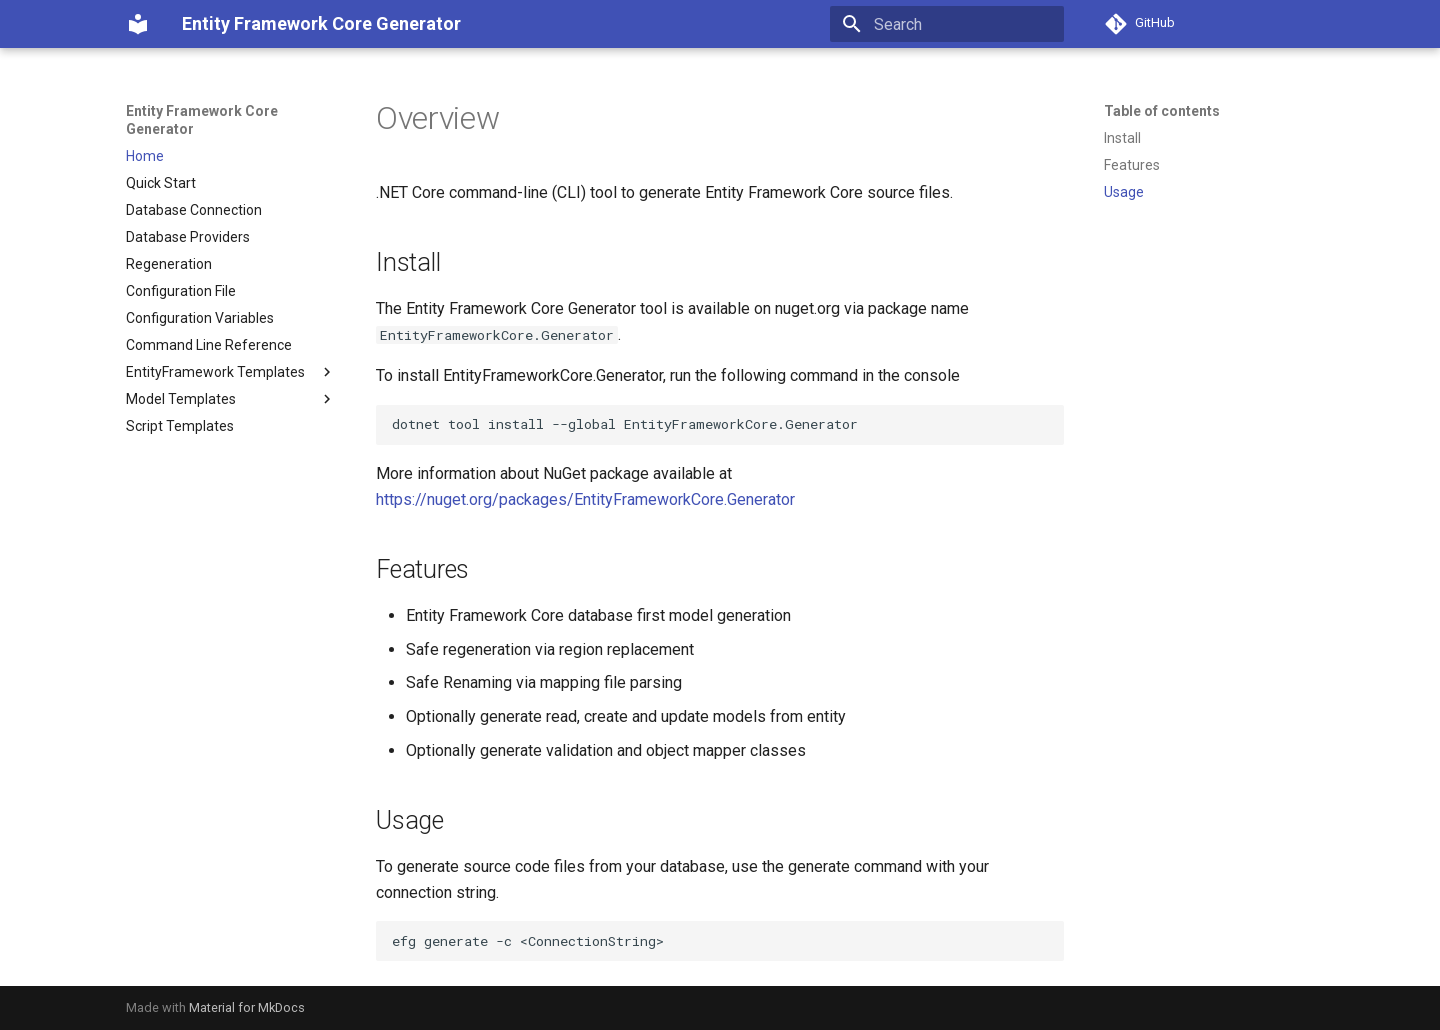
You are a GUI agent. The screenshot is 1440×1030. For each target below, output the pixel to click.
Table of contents (1162, 111)
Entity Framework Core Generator (202, 120)
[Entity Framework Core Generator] (138, 24)
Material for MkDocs (247, 1007)
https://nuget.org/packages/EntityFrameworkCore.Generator (585, 499)
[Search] (947, 24)
